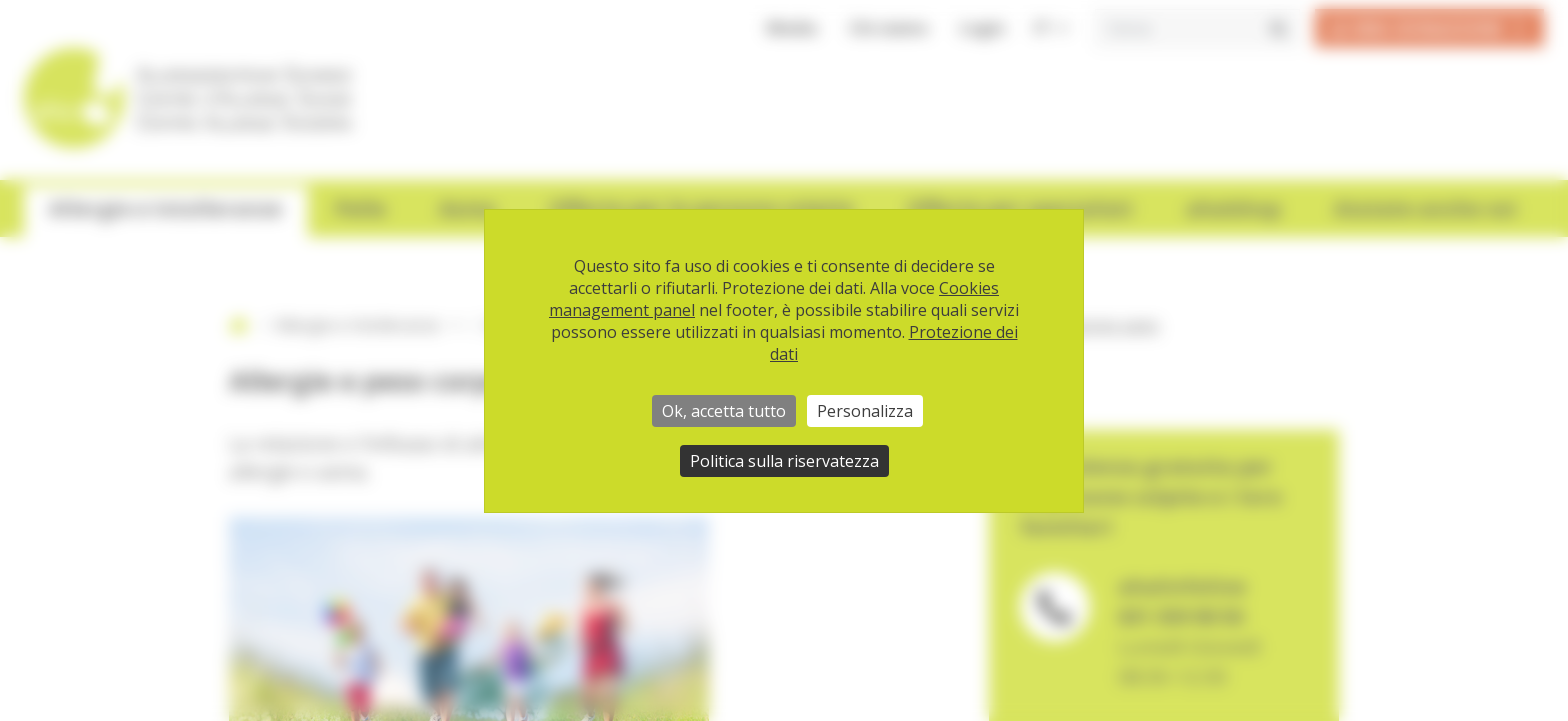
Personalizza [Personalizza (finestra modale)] (865, 411)
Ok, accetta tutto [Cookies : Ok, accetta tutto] (724, 411)
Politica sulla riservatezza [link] (784, 461)
